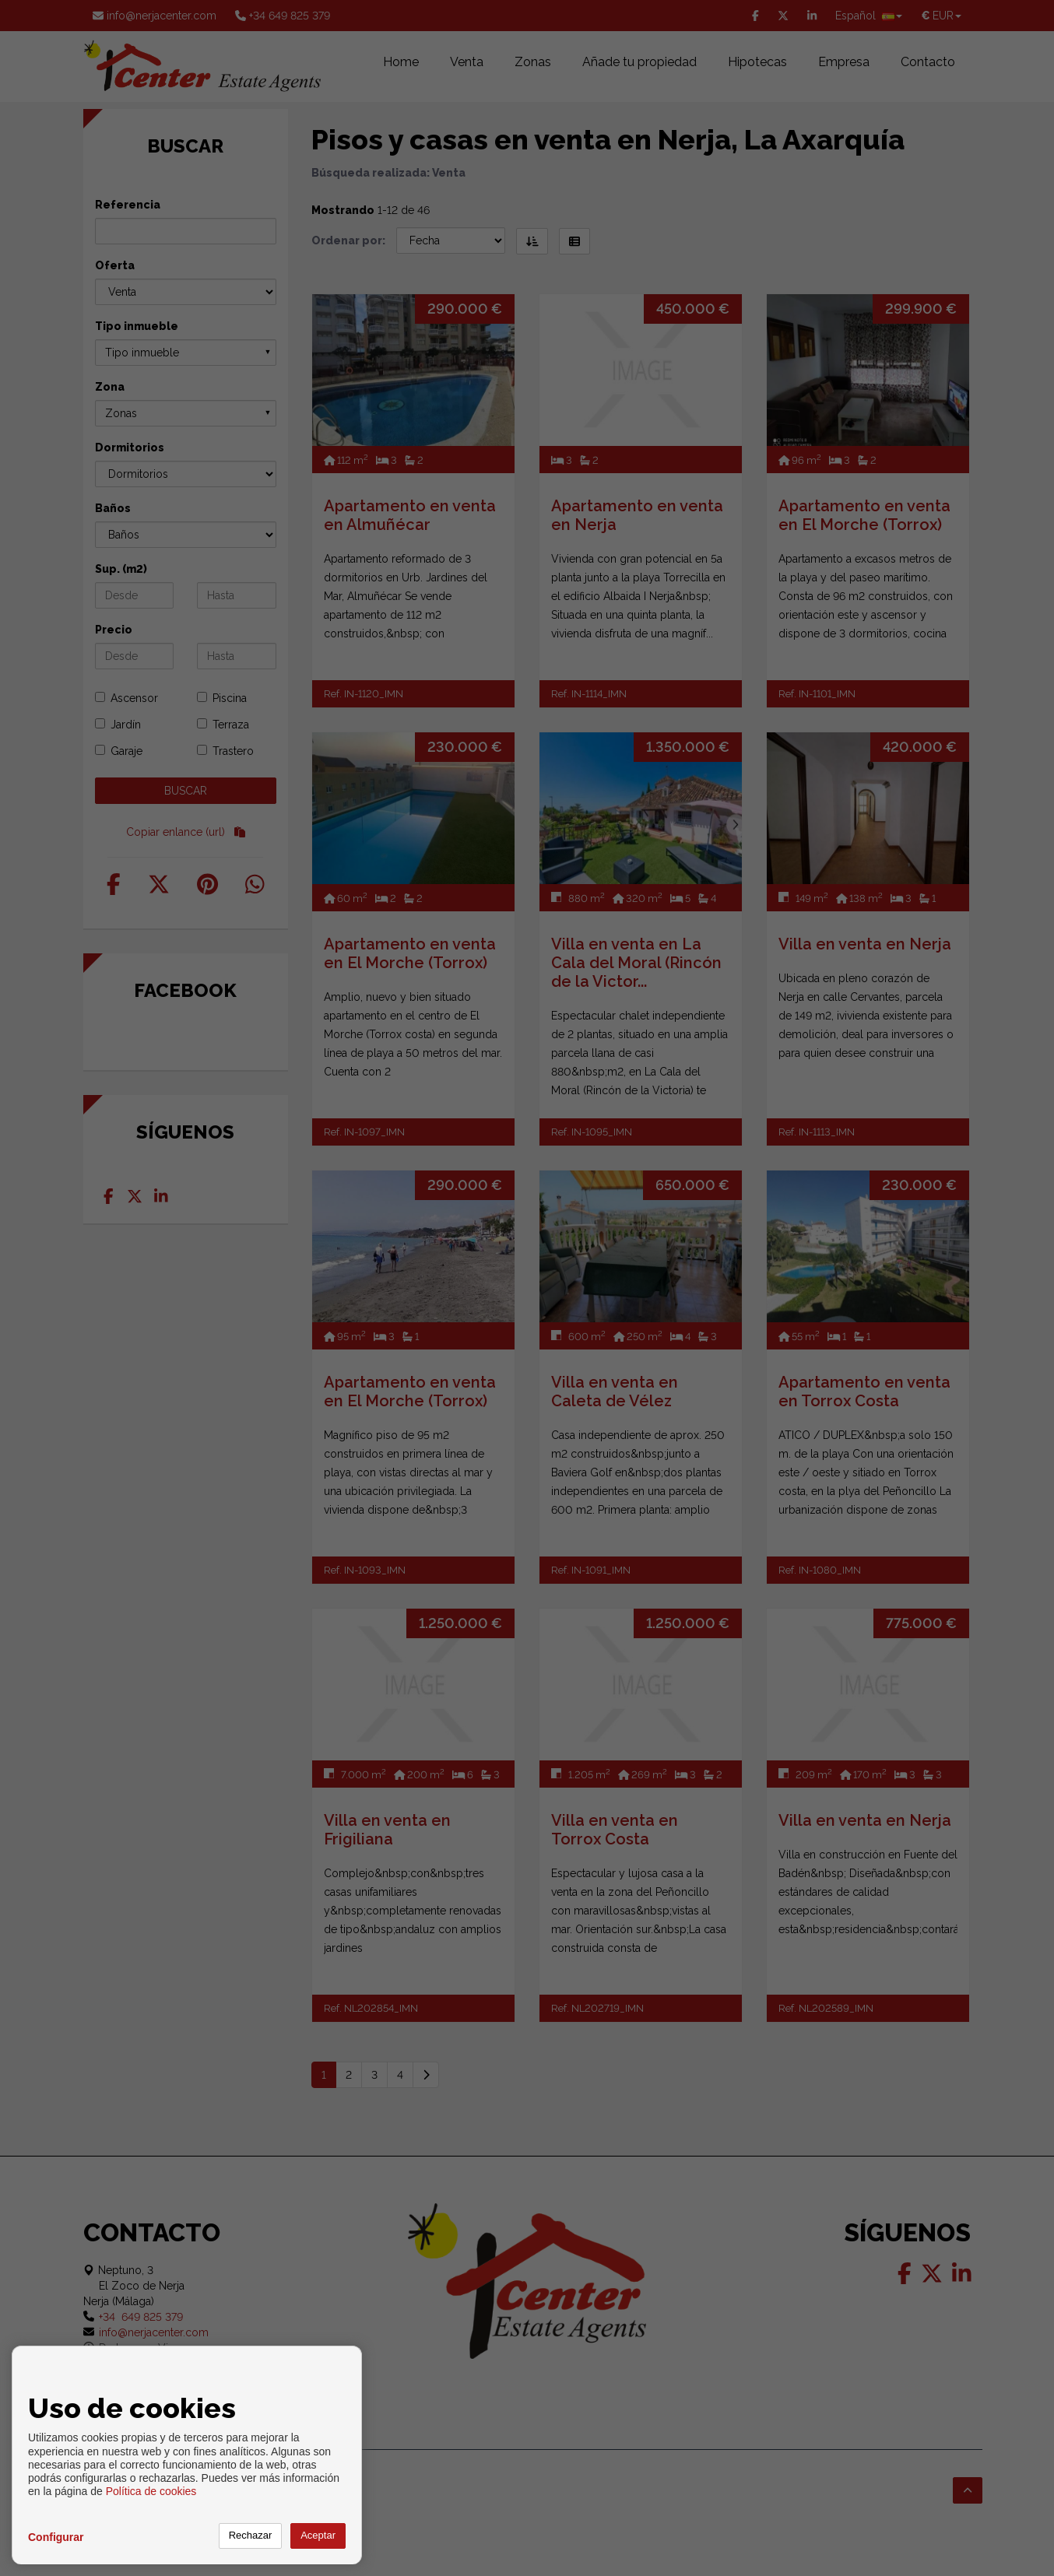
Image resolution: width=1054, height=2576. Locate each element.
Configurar (56, 2537)
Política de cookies (151, 2491)
